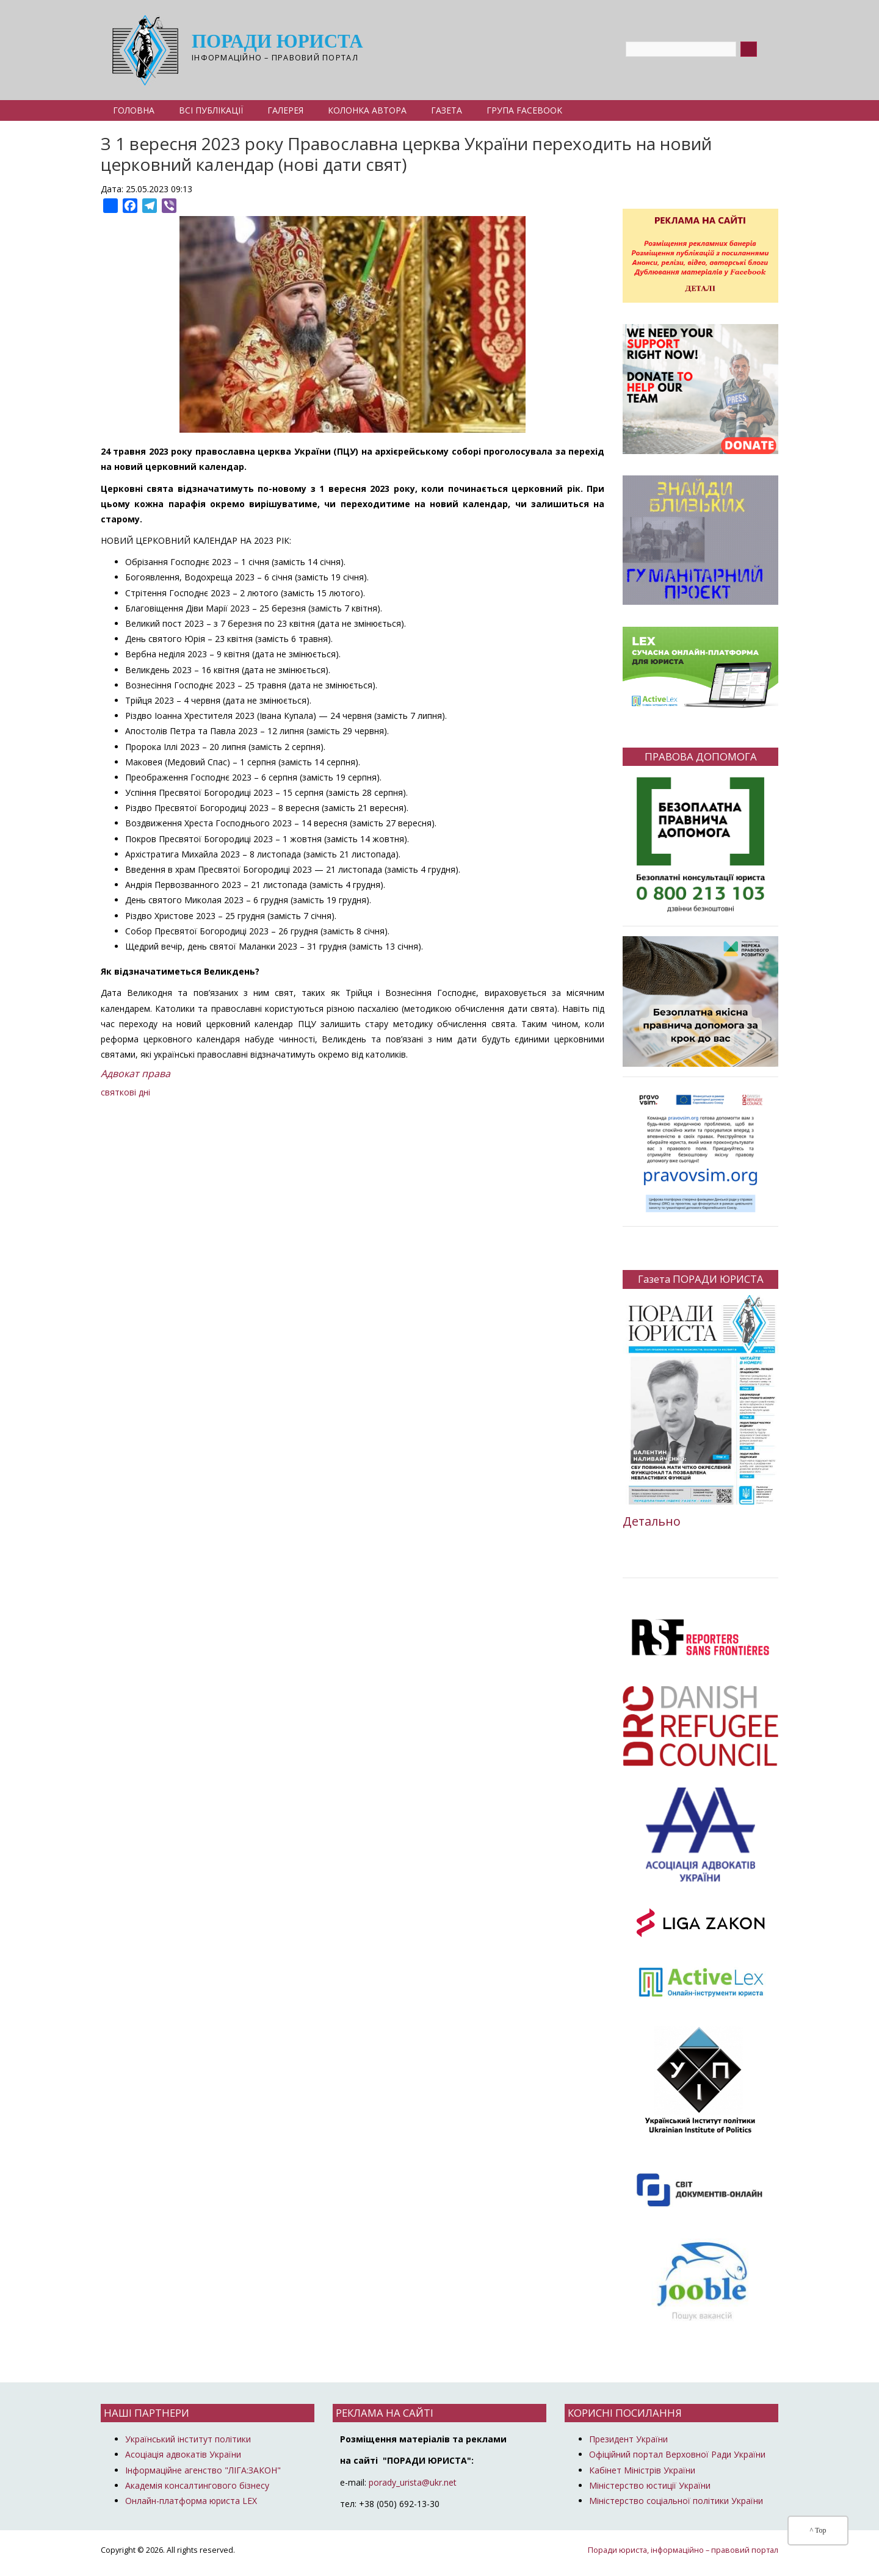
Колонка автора (367, 110)
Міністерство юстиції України (650, 2485)
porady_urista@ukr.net (413, 2482)
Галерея (285, 110)
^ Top (818, 2530)
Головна (133, 110)
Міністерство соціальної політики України (676, 2500)
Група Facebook (524, 110)
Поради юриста (277, 42)
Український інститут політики (188, 2439)
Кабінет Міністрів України (642, 2470)
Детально (652, 1521)
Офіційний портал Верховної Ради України (677, 2454)
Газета (446, 110)
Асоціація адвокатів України (183, 2454)
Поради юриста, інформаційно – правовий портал (683, 2550)
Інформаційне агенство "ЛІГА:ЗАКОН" (203, 2470)
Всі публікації (211, 110)
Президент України (628, 2439)
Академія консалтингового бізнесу (197, 2485)
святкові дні (125, 1092)
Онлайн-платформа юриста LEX (191, 2500)
